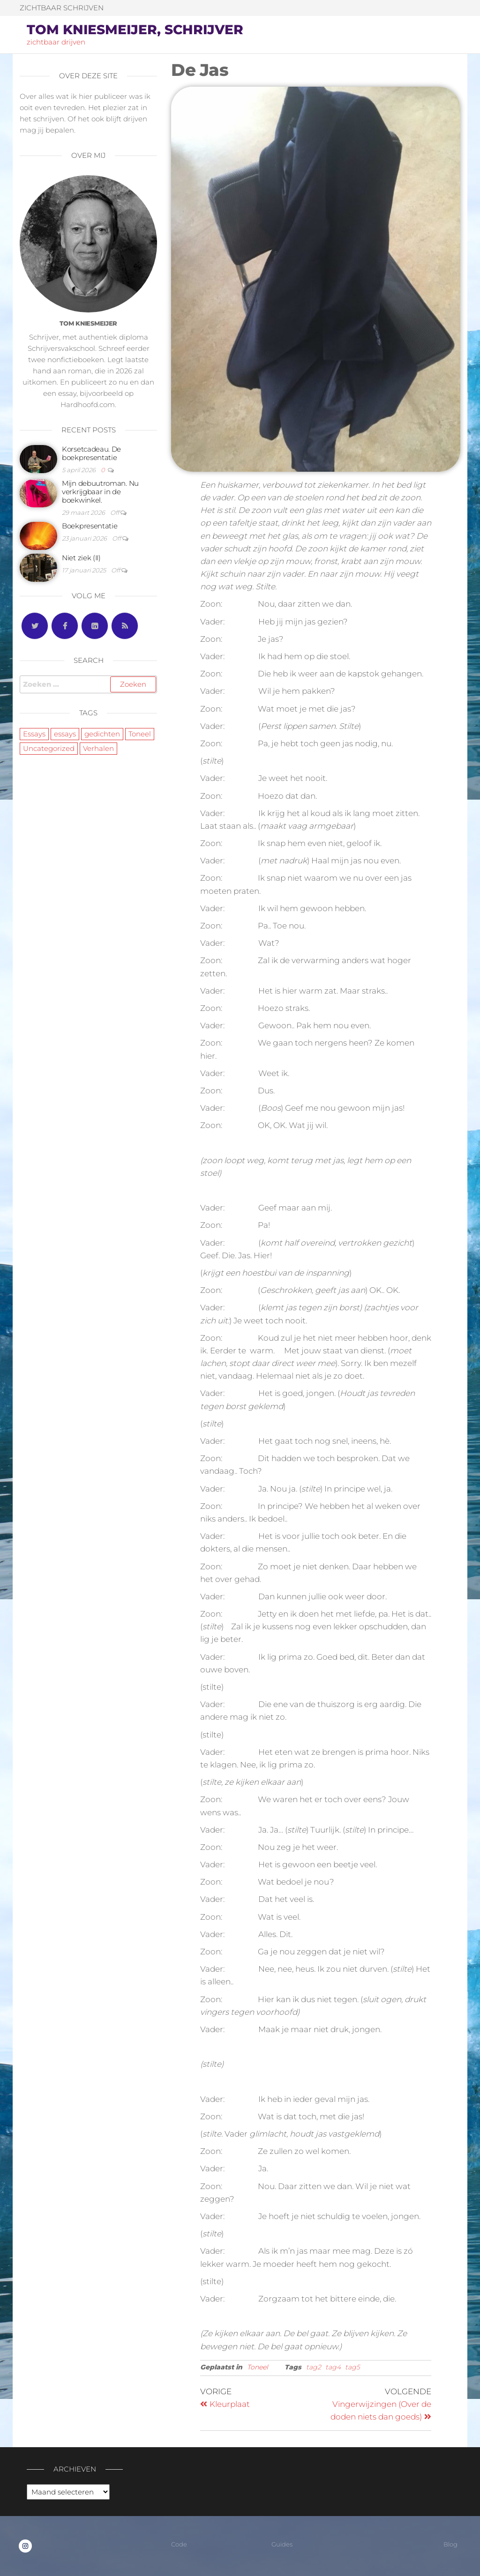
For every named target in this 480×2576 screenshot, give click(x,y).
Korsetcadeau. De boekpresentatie (91, 453)
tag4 (333, 2367)
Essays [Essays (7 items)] (34, 733)
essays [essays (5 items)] (65, 733)
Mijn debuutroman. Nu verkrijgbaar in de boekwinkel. (100, 492)
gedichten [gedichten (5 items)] (102, 733)
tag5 (352, 2367)
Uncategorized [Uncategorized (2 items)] (49, 748)
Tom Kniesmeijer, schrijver (135, 29)
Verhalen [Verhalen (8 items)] (98, 748)
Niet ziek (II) (81, 557)
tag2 (313, 2367)
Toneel (257, 2367)
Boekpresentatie (90, 525)
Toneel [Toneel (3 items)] (139, 733)
